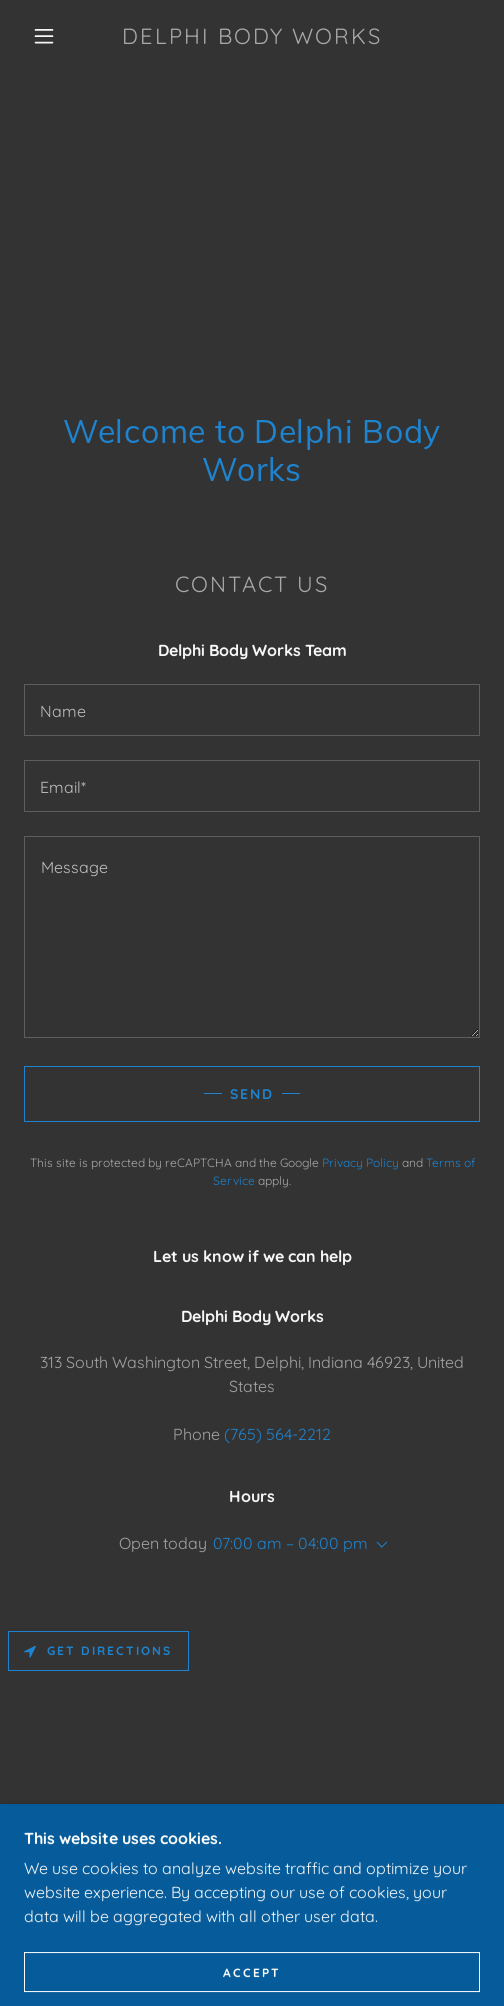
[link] (252, 36)
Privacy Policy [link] (360, 1162)
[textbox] (252, 710)
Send (252, 1094)
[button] (47, 36)
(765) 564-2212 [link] (277, 1434)
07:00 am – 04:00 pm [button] (290, 1543)
